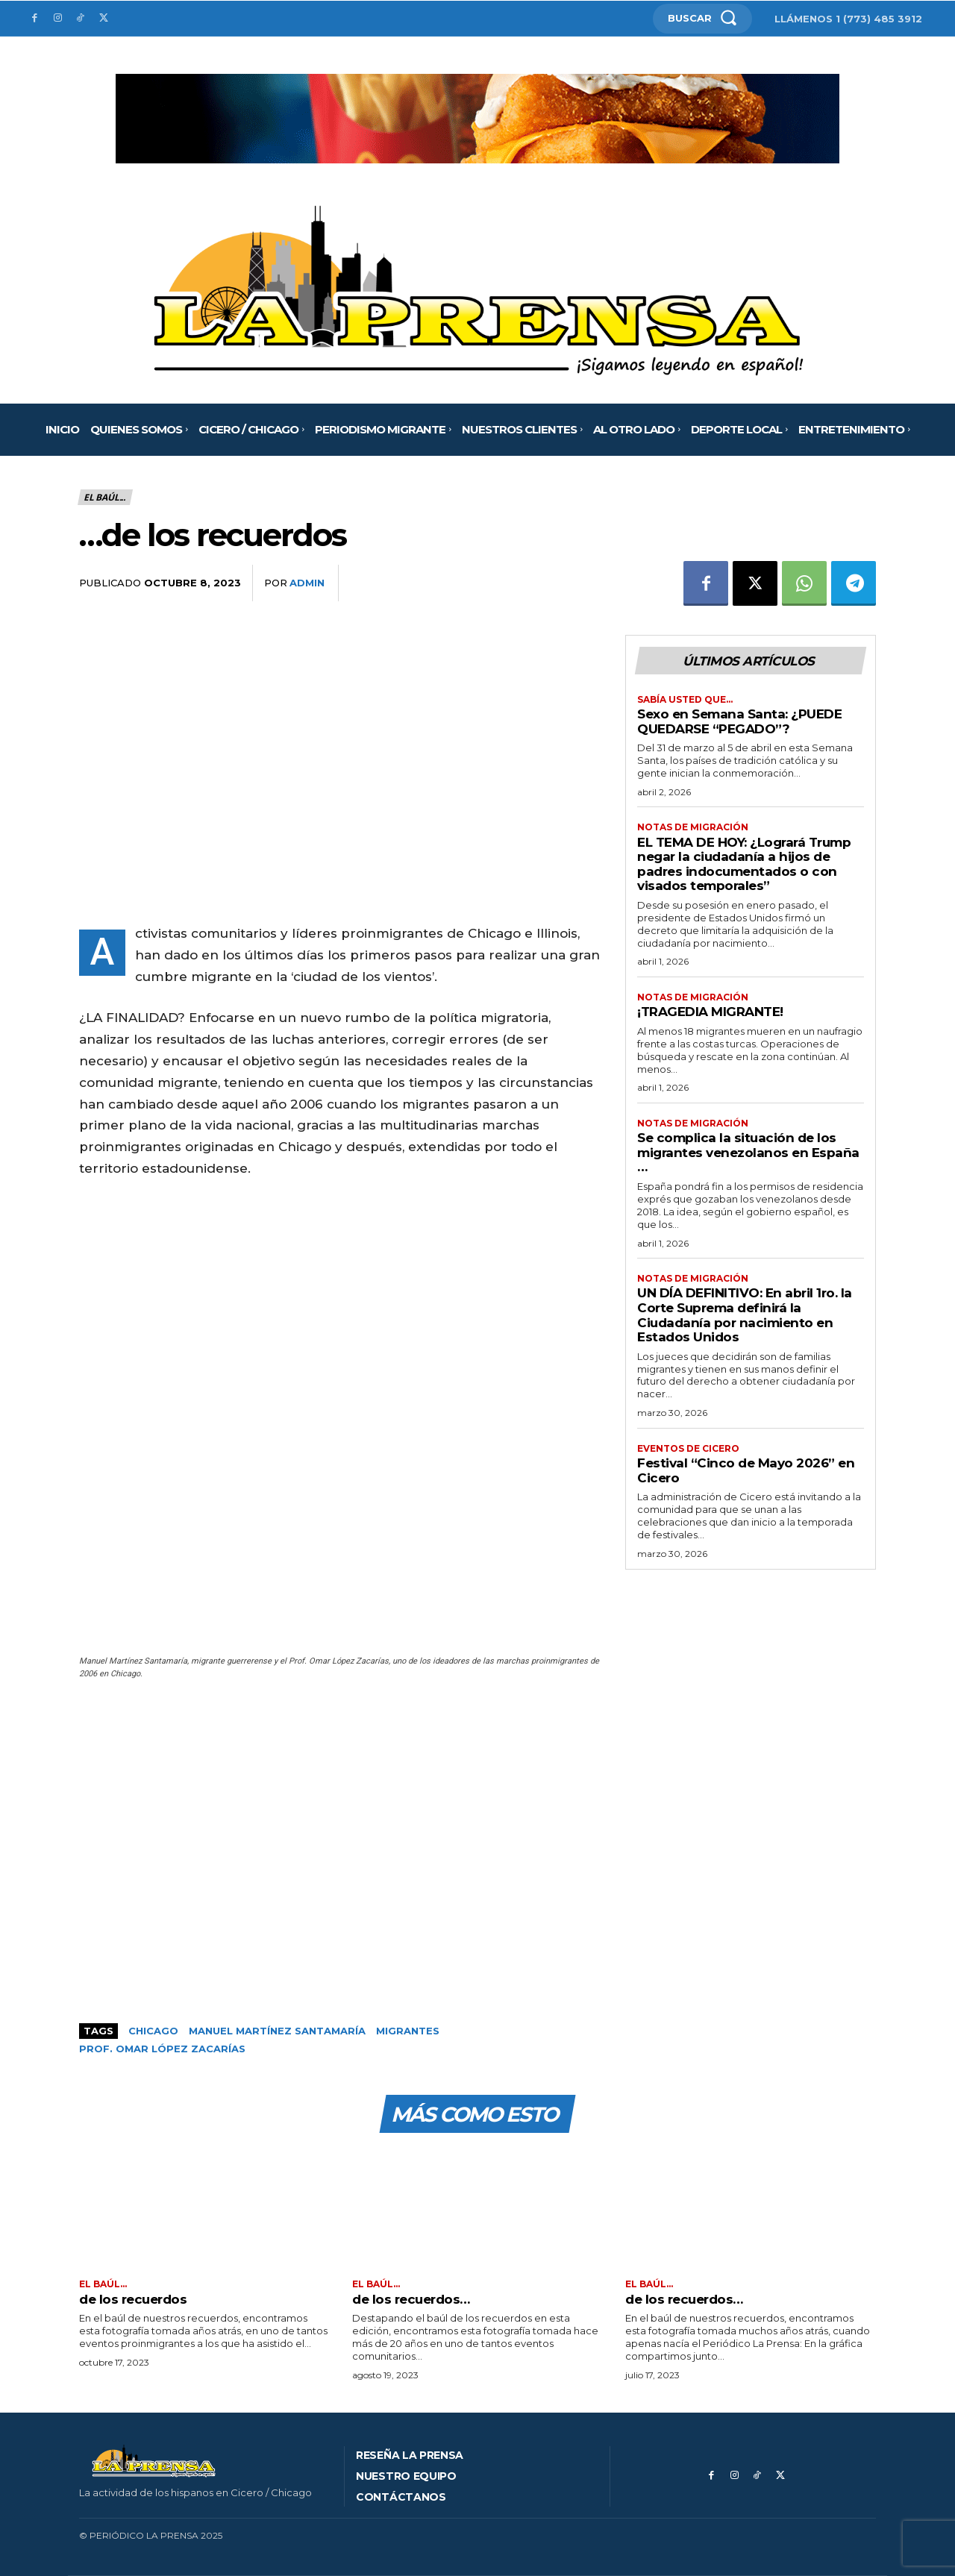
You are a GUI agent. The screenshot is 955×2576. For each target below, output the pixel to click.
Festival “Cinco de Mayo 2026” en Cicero (745, 1471)
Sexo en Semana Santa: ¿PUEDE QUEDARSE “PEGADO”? (739, 721)
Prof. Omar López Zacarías (162, 2049)
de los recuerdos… (411, 2299)
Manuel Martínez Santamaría (277, 2031)
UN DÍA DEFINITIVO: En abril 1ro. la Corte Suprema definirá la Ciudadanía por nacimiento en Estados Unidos (744, 1315)
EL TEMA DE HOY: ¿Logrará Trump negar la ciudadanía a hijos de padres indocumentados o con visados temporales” (744, 864)
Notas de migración (692, 828)
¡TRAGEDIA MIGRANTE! (710, 1012)
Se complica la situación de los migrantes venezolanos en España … (748, 1153)
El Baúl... (105, 497)
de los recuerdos (133, 2299)
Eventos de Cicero (688, 1449)
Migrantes (407, 2031)
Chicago (153, 2031)
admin (307, 583)
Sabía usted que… (685, 700)
